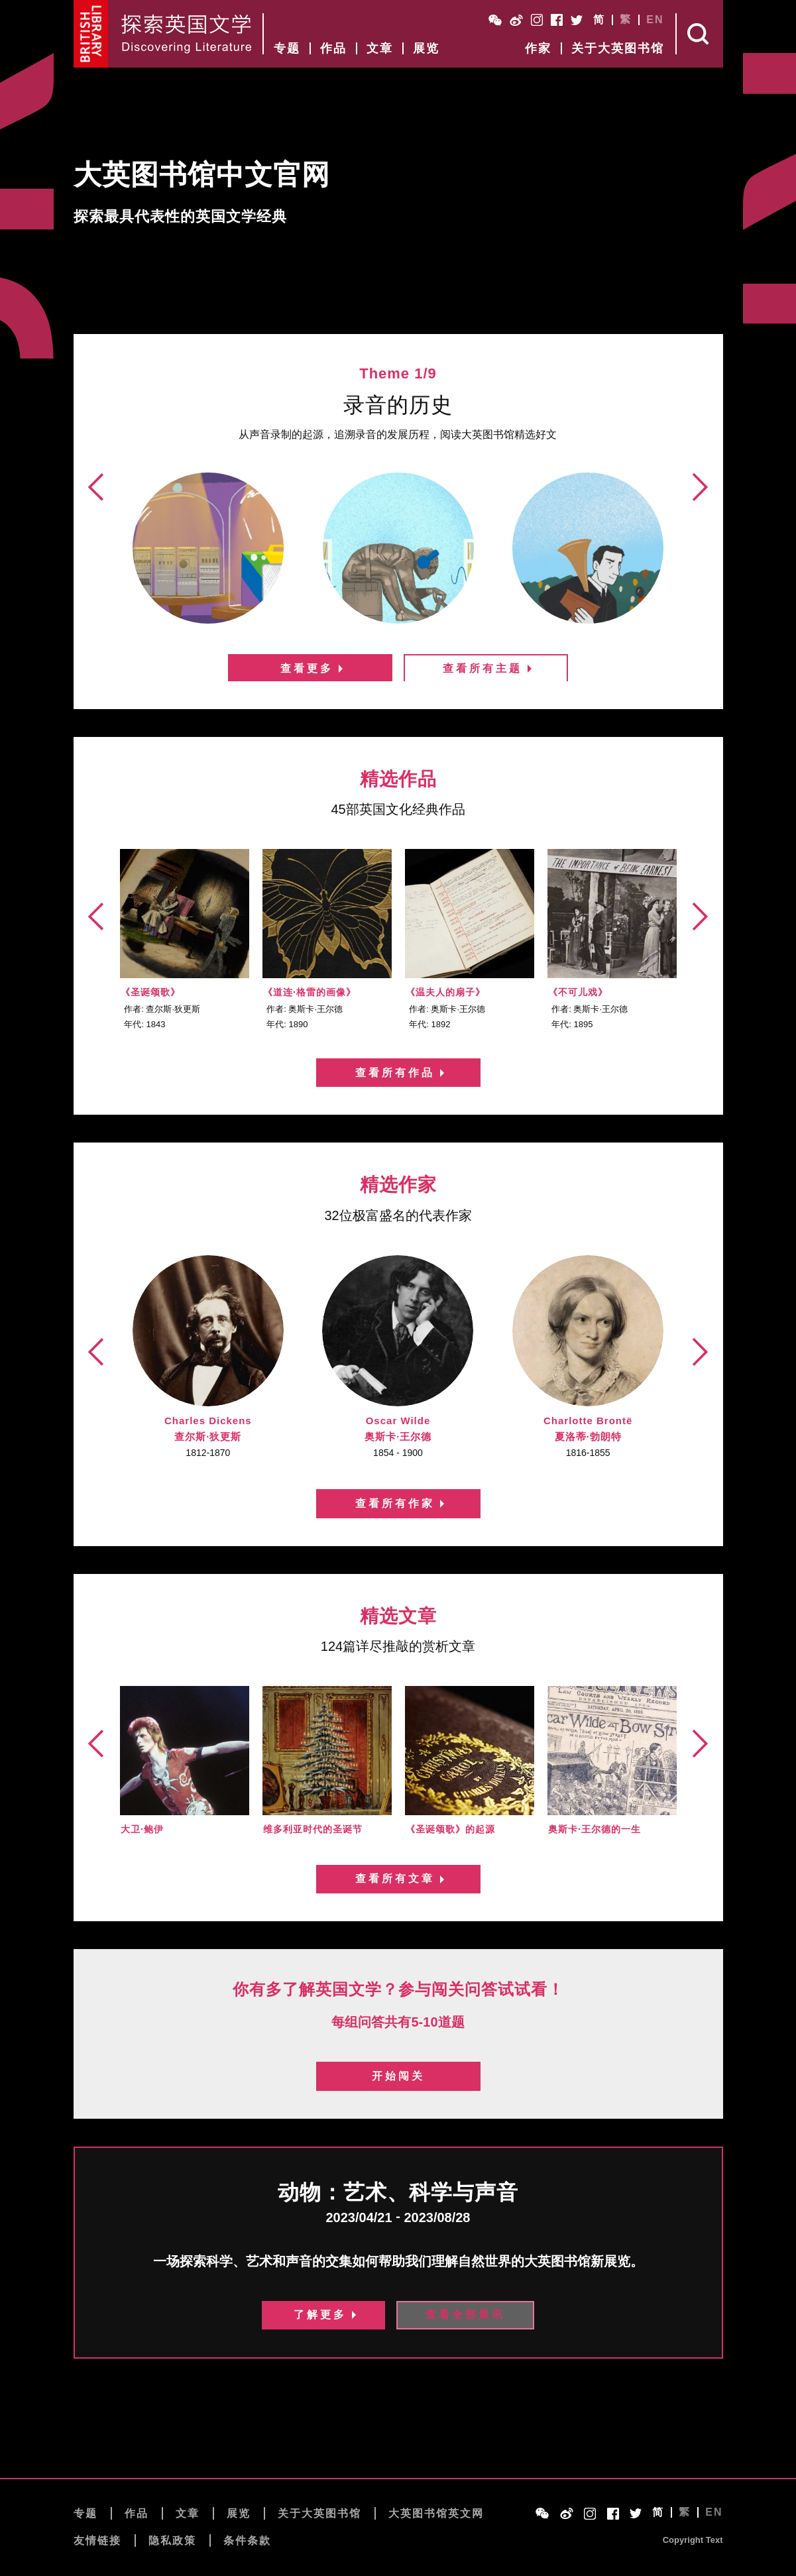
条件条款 (247, 2542)
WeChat (495, 20)
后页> (698, 542)
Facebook (557, 20)
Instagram (537, 20)
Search (700, 33)
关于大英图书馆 (617, 48)
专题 (287, 48)
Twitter (577, 20)
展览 (426, 48)
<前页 (98, 542)
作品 (333, 48)
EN (654, 20)
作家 (538, 48)
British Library (91, 34)
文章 (380, 48)
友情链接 (97, 2542)
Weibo (516, 20)
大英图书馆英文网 (436, 2514)
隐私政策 (172, 2542)
